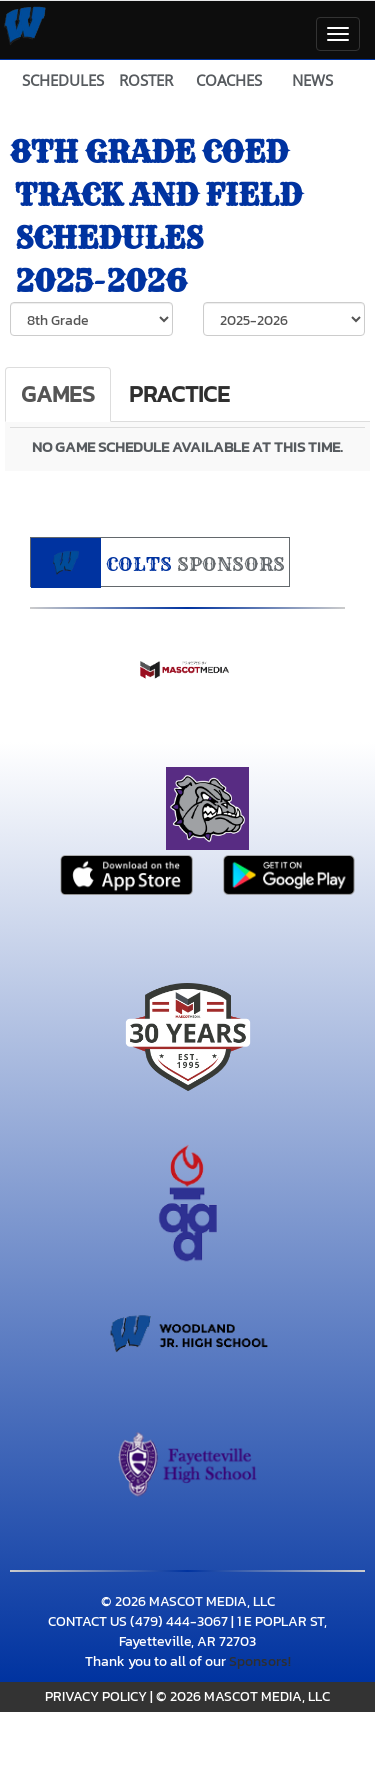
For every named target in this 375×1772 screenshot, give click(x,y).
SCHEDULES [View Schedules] (63, 80)
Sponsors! (260, 1661)
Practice (179, 394)
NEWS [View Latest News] (312, 80)
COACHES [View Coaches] (229, 80)
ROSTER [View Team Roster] (146, 80)
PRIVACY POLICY (96, 1696)
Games (58, 394)
